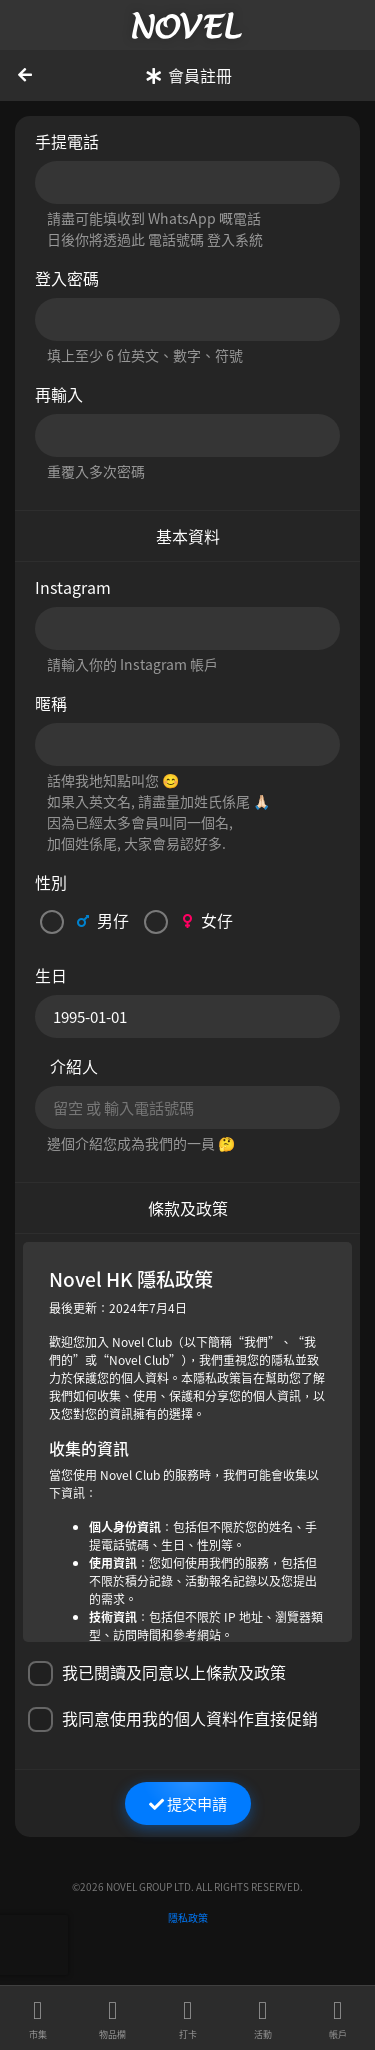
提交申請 (188, 1803)
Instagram (73, 587)
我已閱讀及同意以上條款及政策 (157, 1673)
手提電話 (67, 141)
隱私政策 (188, 1917)
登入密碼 (67, 278)
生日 (51, 975)
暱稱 (51, 703)
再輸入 (59, 394)
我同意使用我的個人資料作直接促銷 (173, 1719)
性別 (51, 882)
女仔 (188, 921)
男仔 (84, 921)
